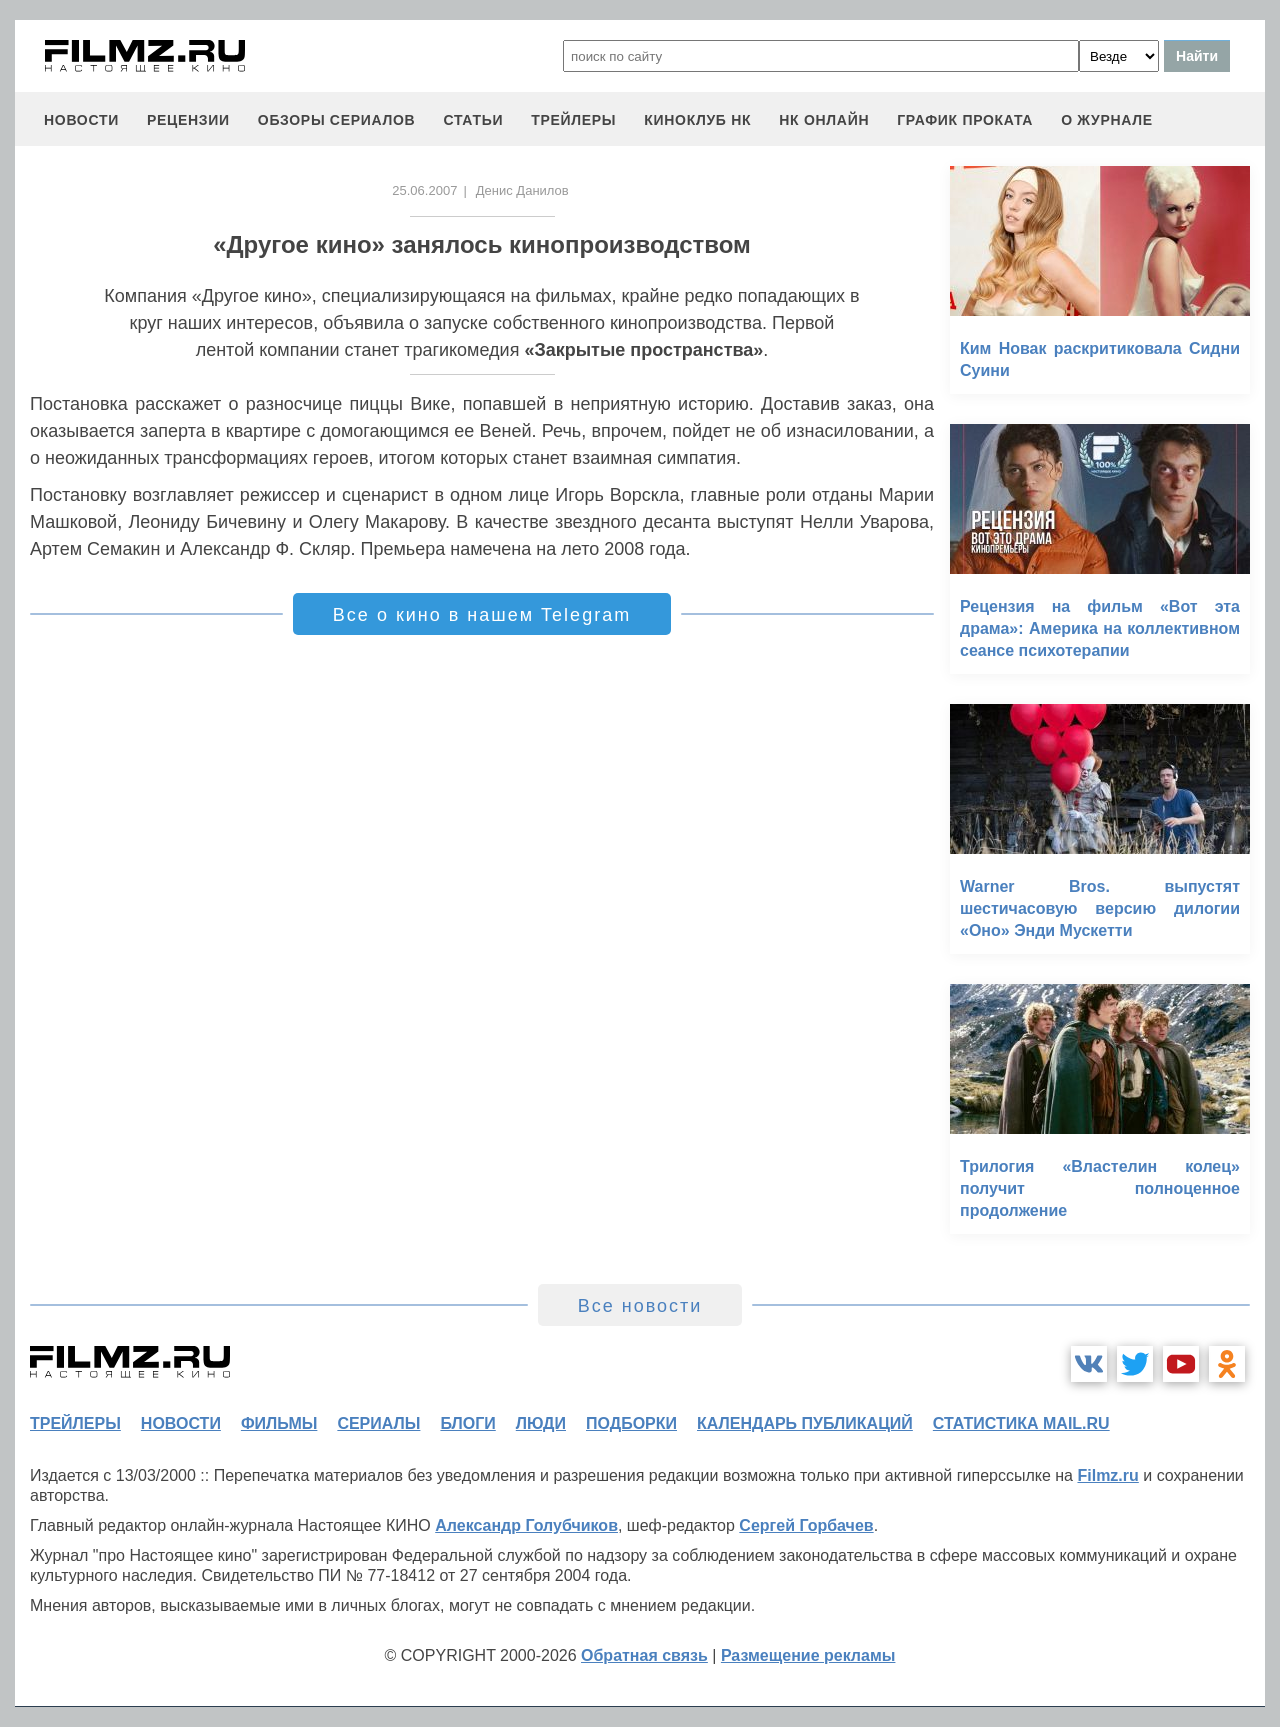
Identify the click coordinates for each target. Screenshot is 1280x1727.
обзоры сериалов (337, 120)
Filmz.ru (1107, 1475)
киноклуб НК (697, 120)
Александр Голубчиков (526, 1525)
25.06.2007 (424, 190)
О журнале (1107, 120)
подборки (631, 1423)
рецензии (188, 120)
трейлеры (573, 120)
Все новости (640, 1306)
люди (541, 1423)
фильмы (279, 1423)
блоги (467, 1423)
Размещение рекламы (808, 1655)
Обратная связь (644, 1655)
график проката (965, 120)
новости (81, 120)
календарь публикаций (805, 1423)
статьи (473, 120)
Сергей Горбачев (806, 1525)
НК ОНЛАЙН (824, 120)
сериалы (378, 1423)
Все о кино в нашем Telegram (482, 615)
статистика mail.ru (1021, 1423)
